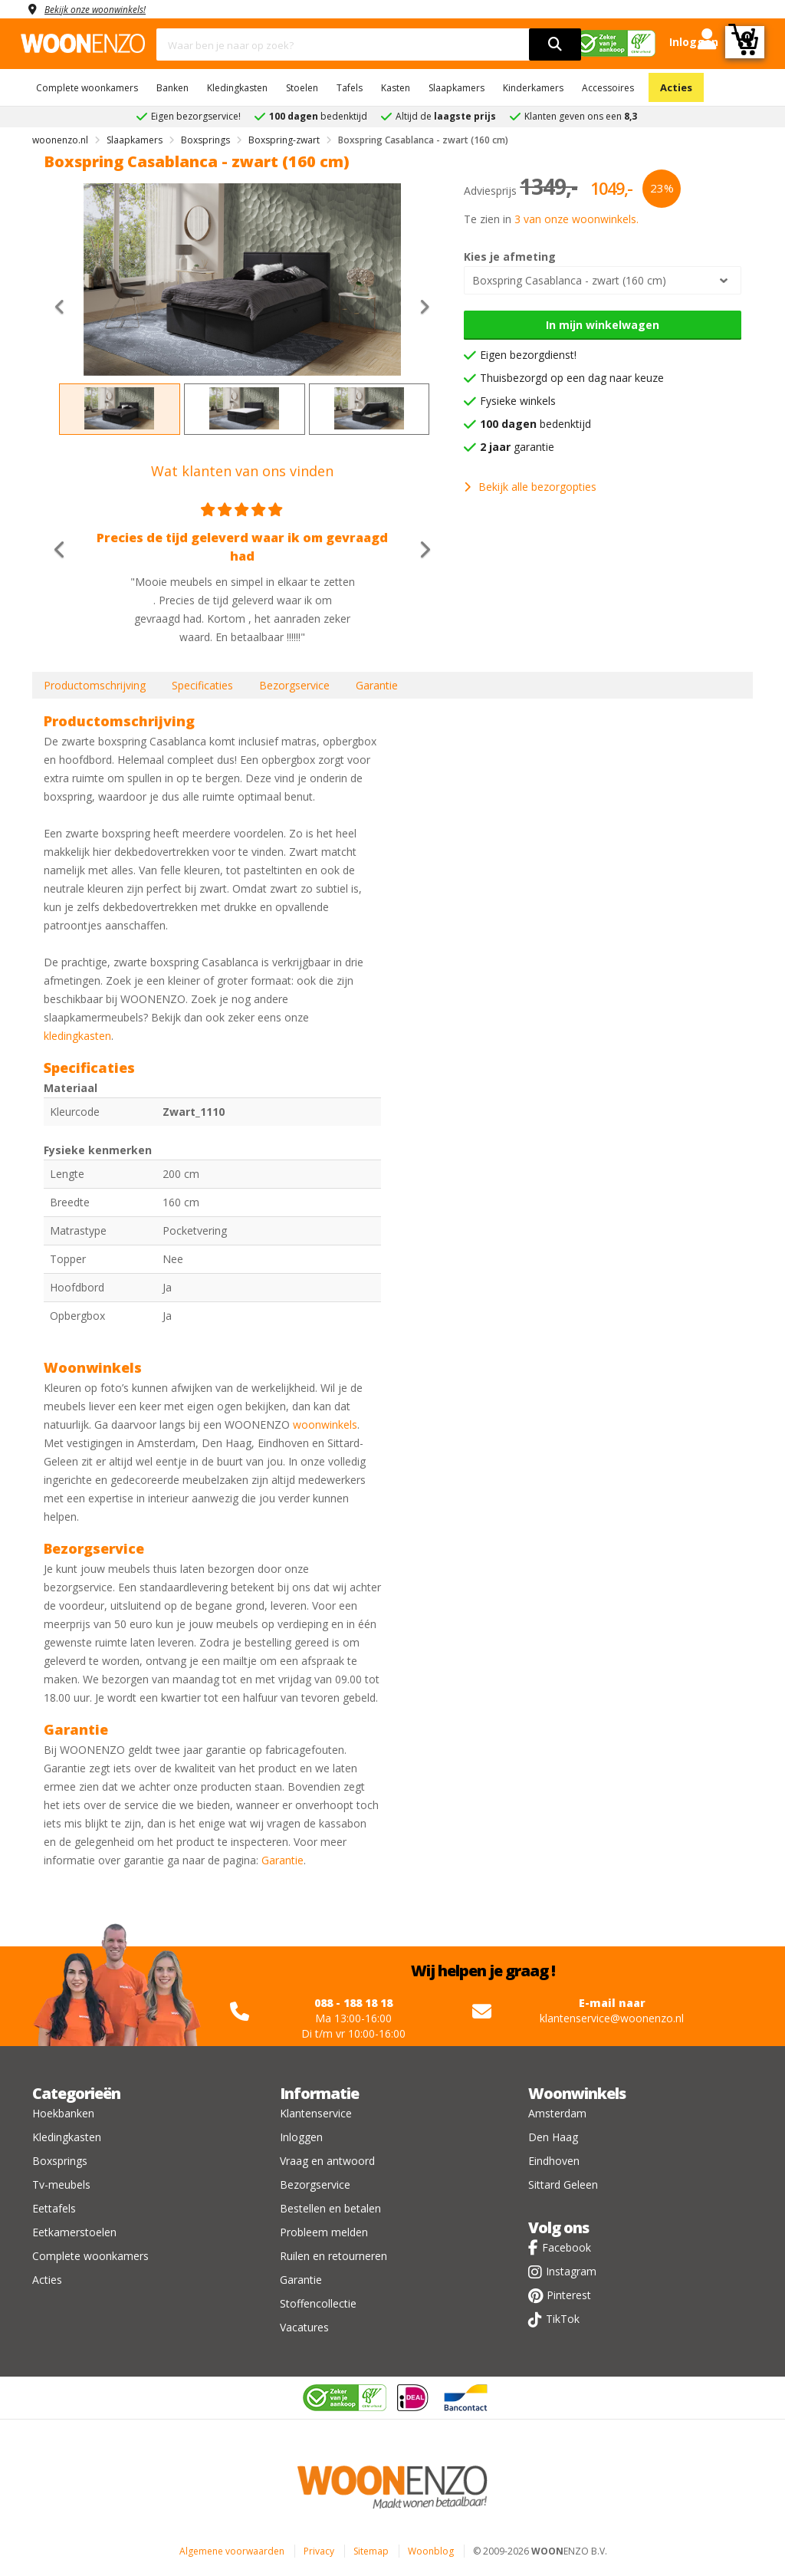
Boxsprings (59, 2160)
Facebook (566, 2247)
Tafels (350, 87)
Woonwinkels (577, 2093)
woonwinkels (325, 1424)
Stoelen (302, 87)
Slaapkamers (456, 87)
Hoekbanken (63, 2113)
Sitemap (371, 2551)
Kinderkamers (533, 87)
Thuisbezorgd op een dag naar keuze (572, 377)
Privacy (319, 2551)
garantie (517, 446)
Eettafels (54, 2208)
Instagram (571, 2271)
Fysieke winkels (518, 400)
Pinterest (569, 2295)
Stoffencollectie (318, 2303)
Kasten (395, 87)
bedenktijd (535, 423)
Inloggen (301, 2137)
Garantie (377, 685)
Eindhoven (554, 2160)
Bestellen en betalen (330, 2208)
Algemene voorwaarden (231, 2551)
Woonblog (431, 2551)
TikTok (563, 2318)
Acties (676, 87)
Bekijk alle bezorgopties (530, 486)
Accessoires (608, 87)
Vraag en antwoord (327, 2160)
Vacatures (304, 2327)
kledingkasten (77, 1035)
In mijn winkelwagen (602, 324)
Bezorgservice (294, 685)
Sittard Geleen (563, 2184)
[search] (555, 44)
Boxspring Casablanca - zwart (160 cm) (569, 280)
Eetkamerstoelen (74, 2232)
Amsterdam (557, 2113)
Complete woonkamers (87, 87)
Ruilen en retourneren (333, 2256)
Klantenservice (316, 2113)
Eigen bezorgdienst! (528, 354)
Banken (172, 87)
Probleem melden (324, 2232)
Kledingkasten (237, 87)
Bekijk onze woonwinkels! (105, 9)
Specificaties (202, 685)
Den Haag (553, 2137)
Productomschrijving (95, 685)
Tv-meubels (61, 2184)
